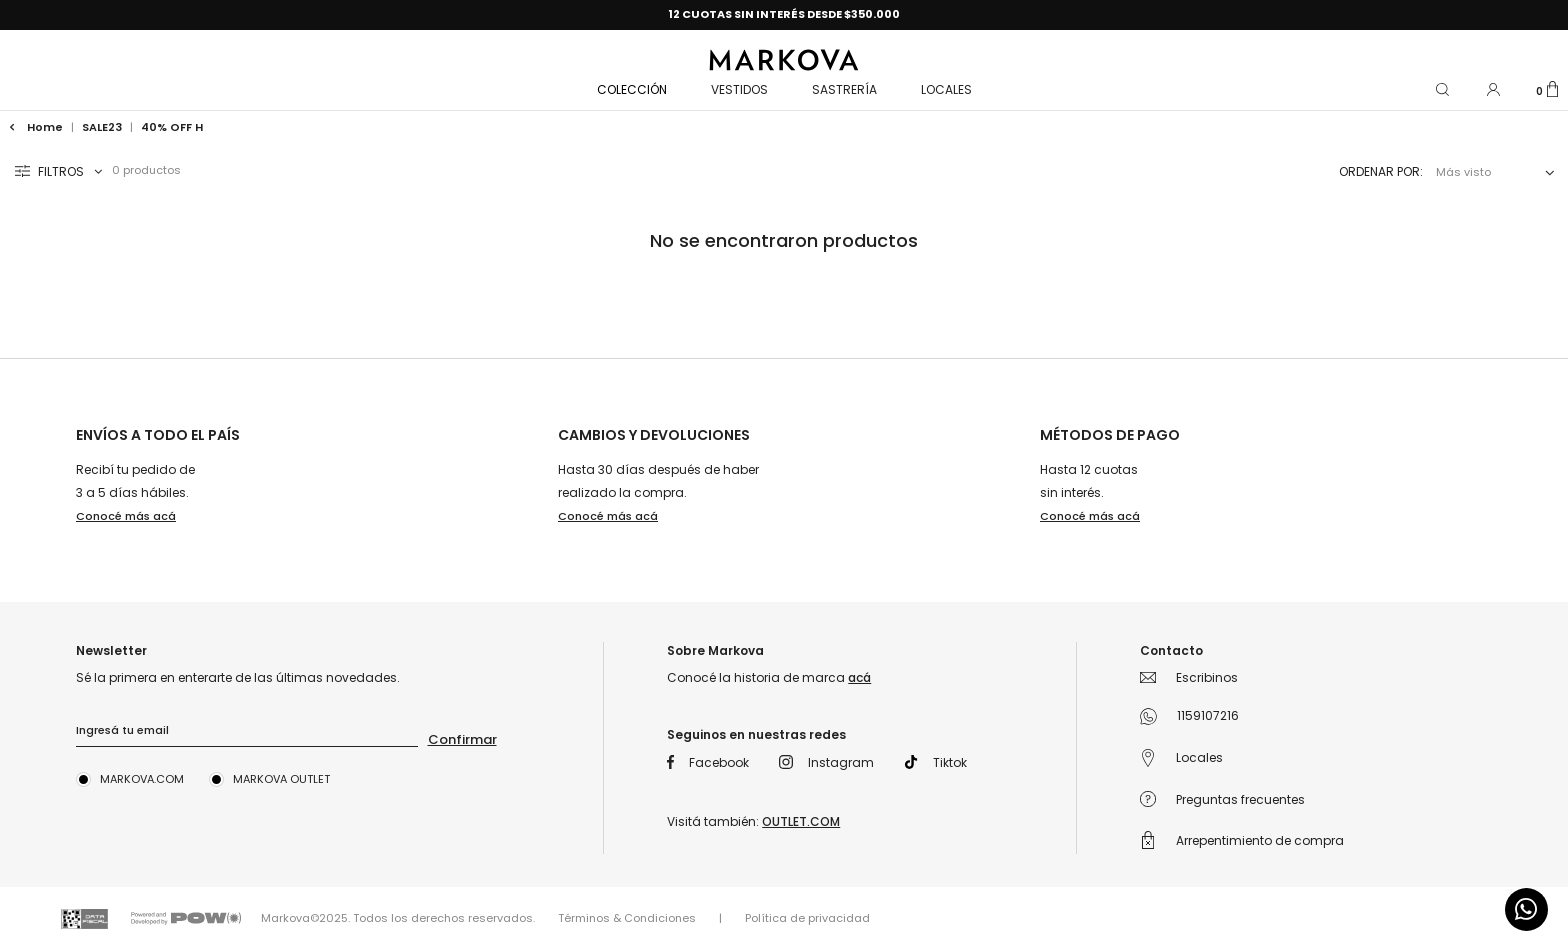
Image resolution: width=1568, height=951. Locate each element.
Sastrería (844, 89)
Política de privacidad (807, 918)
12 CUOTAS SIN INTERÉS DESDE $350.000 (784, 14)
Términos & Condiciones (627, 918)
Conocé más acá (126, 516)
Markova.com (142, 779)
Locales (946, 89)
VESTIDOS (739, 89)
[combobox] (1491, 172)
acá (859, 677)
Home (38, 127)
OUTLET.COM (801, 821)
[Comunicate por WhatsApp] (1526, 909)
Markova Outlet (281, 779)
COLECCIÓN (632, 89)
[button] (1444, 87)
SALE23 (102, 127)
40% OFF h (172, 127)
